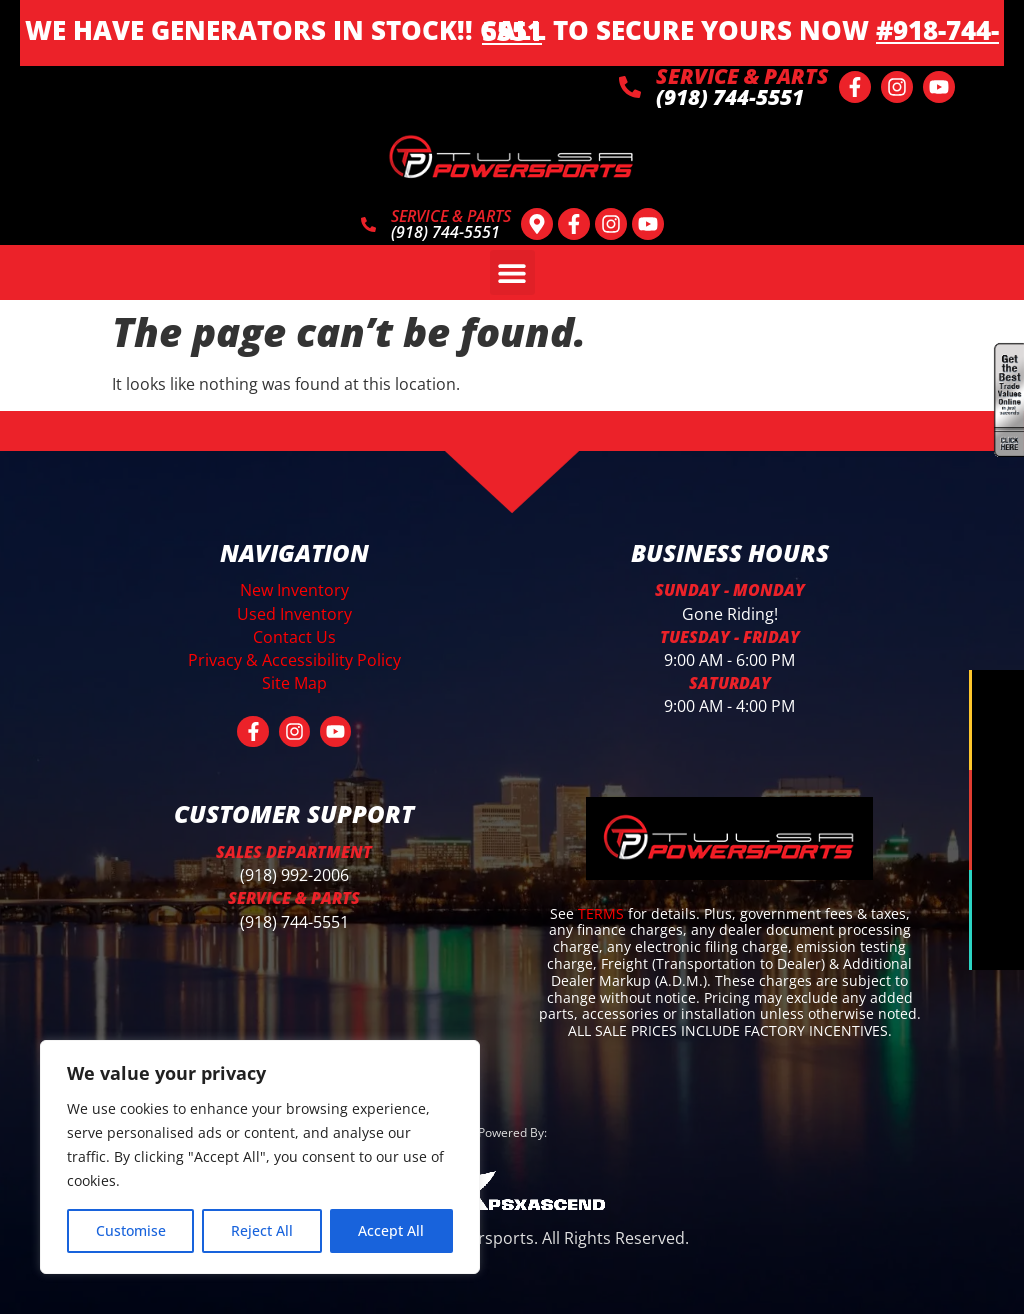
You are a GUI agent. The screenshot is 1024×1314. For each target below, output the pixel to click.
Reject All (262, 1230)
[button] (512, 272)
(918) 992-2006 (294, 875)
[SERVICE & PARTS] (630, 87)
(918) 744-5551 (294, 921)
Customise (131, 1230)
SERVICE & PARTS (742, 76)
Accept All (391, 1230)
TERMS (603, 912)
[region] (260, 1157)
